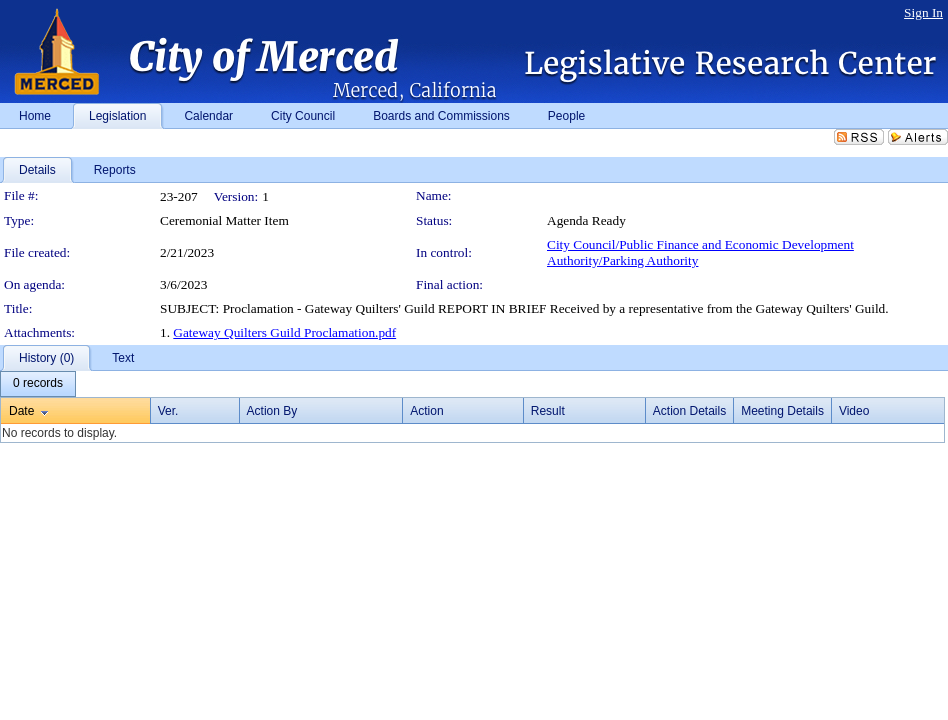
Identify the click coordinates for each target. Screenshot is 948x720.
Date (21, 411)
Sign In (923, 12)
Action (426, 411)
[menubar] (38, 384)
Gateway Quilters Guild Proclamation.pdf (284, 332)
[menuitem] (38, 384)
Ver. (168, 411)
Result (548, 411)
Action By (272, 411)
